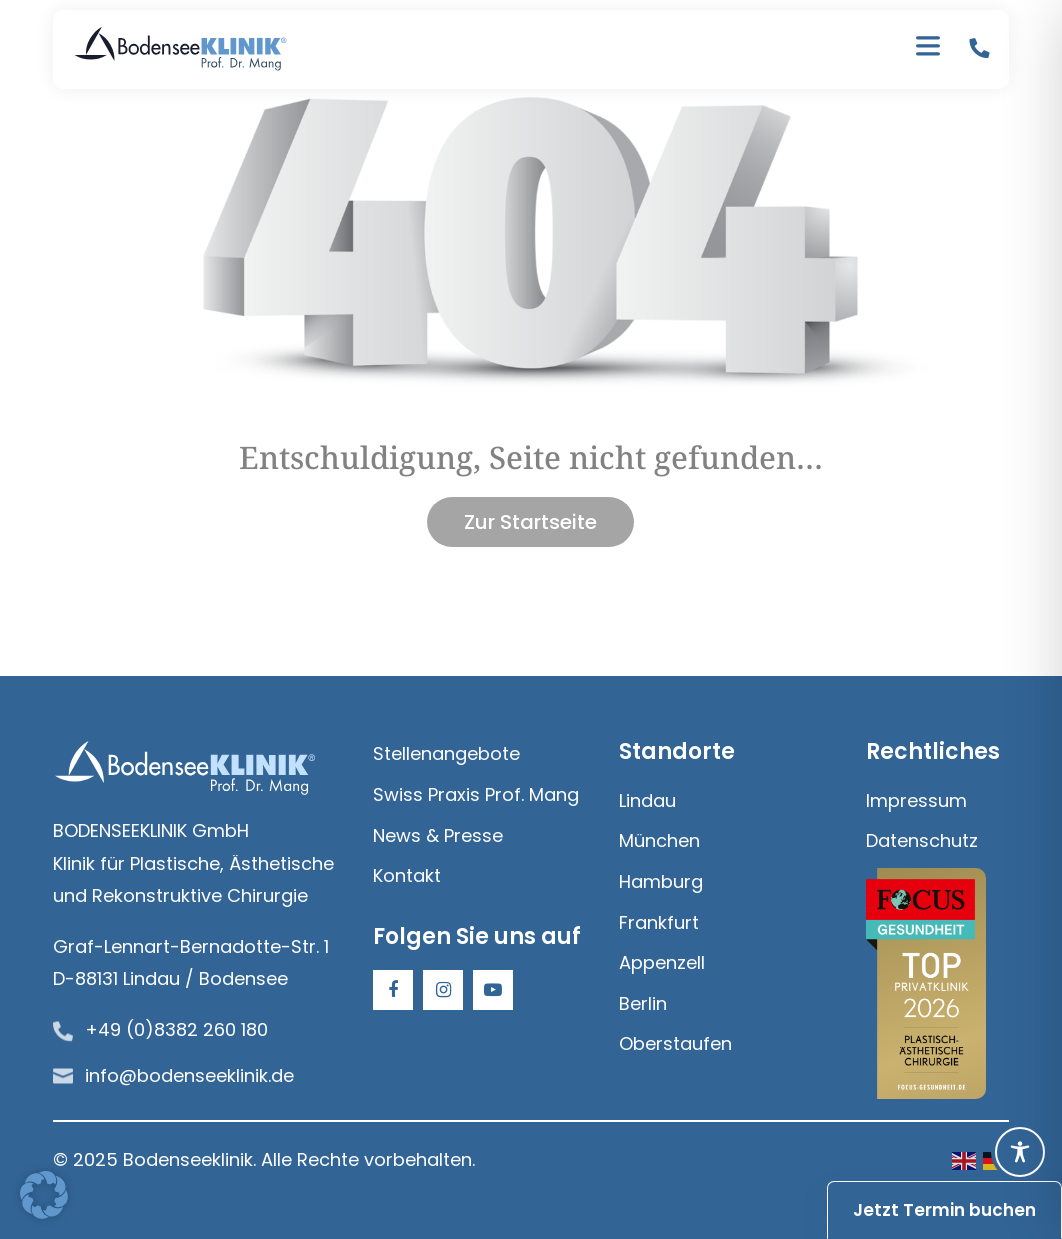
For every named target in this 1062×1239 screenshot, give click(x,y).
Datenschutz (922, 840)
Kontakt (407, 875)
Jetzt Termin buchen (944, 1210)
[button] (44, 1195)
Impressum (916, 800)
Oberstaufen (675, 1043)
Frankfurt (659, 922)
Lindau (647, 800)
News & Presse (438, 835)
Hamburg (661, 881)
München (659, 840)
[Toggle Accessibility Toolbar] (1020, 1152)
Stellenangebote (446, 753)
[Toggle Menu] (928, 50)
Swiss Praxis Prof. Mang (476, 794)
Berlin (643, 1003)
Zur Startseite (530, 522)
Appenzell (662, 962)
